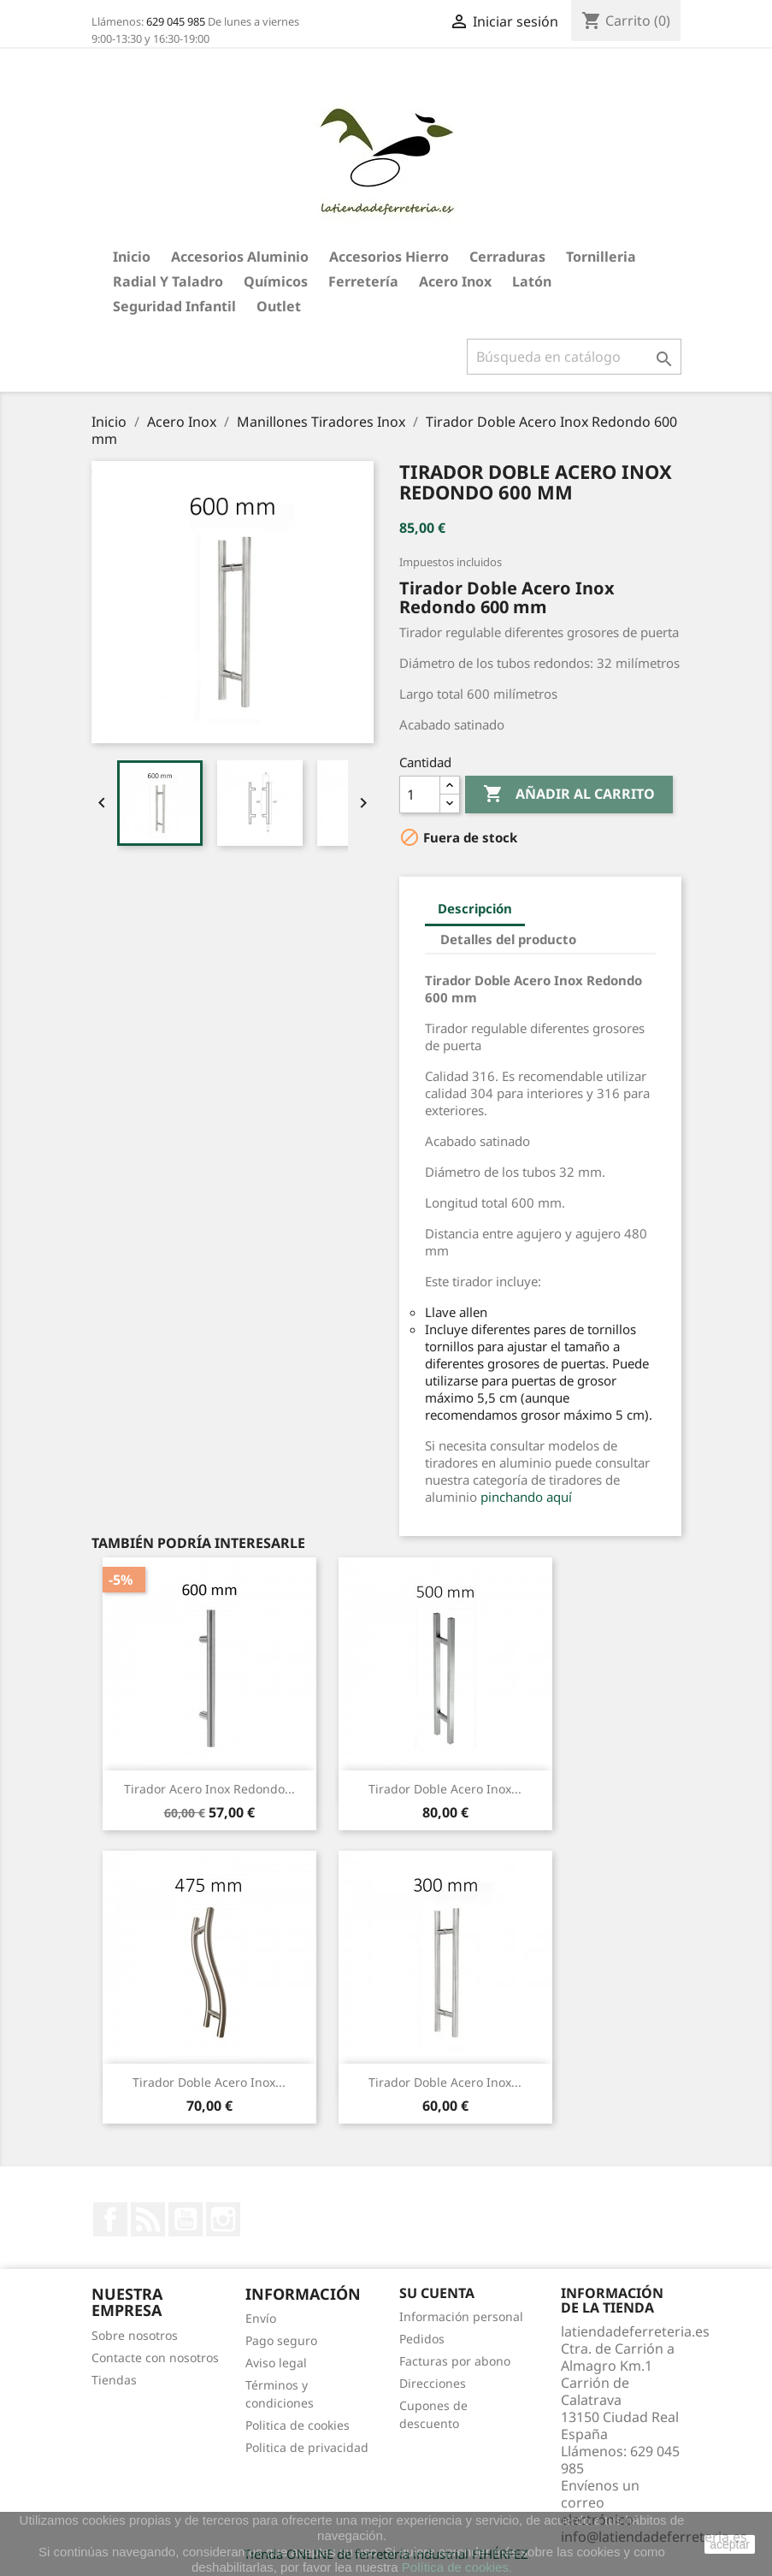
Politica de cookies (297, 2425)
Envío (260, 2318)
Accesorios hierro (389, 256)
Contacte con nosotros (155, 2357)
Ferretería (363, 281)
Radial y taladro (168, 281)
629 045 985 (175, 21)
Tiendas (114, 2380)
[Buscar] (574, 357)
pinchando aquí (526, 1496)
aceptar (730, 2544)
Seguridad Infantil (174, 306)
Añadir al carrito (569, 794)
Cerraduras (507, 256)
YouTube (185, 2219)
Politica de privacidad (306, 2447)
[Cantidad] (419, 794)
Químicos (276, 281)
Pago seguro (281, 2340)
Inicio (131, 256)
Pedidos (422, 2339)
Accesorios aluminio (240, 256)
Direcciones (432, 2383)
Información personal (461, 2316)
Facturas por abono (454, 2361)
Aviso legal (276, 2362)
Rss (148, 2219)
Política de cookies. (457, 2567)
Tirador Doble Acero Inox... (445, 1789)
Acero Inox (455, 281)
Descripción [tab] (475, 908)
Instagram (223, 2219)
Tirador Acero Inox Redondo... (209, 1789)
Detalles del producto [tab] (508, 939)
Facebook (110, 2219)
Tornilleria (601, 256)
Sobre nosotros (134, 2335)
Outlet (278, 306)
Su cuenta (436, 2293)
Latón (531, 281)
